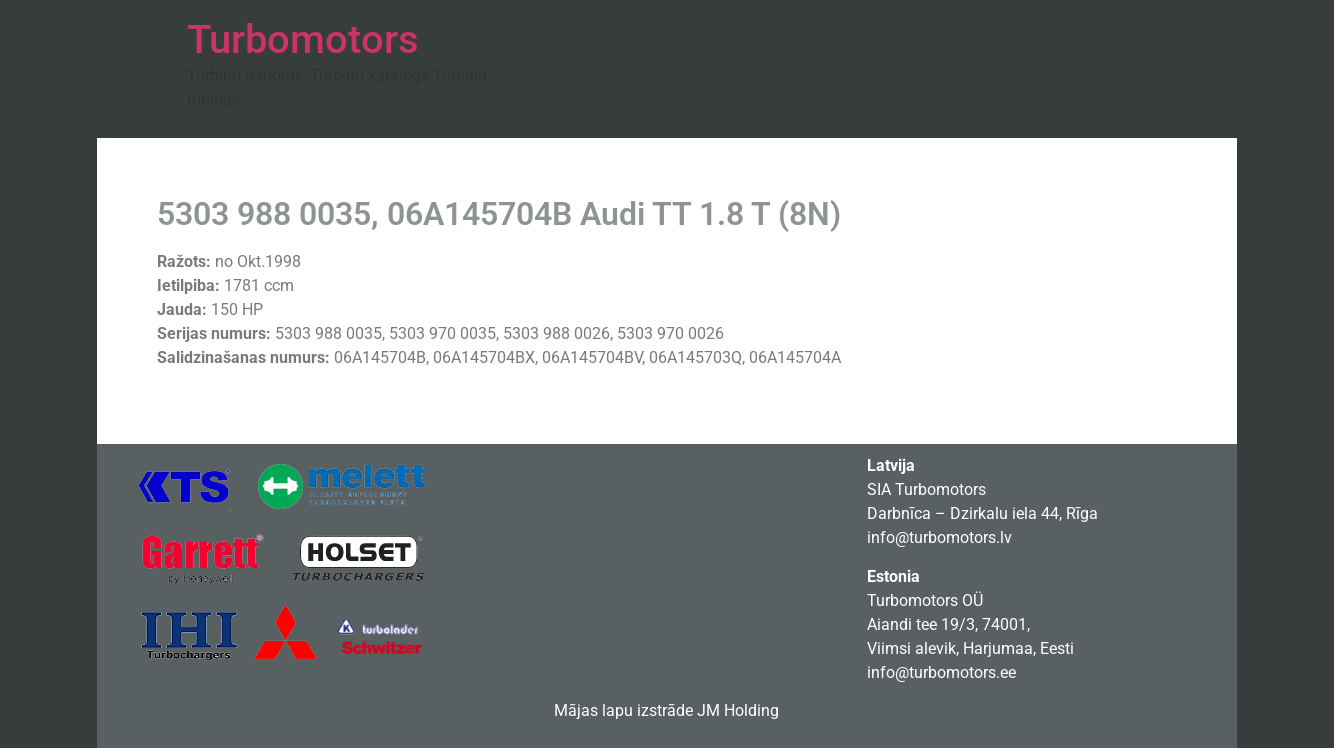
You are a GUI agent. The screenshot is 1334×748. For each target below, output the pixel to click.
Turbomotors (303, 39)
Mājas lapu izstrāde (623, 710)
